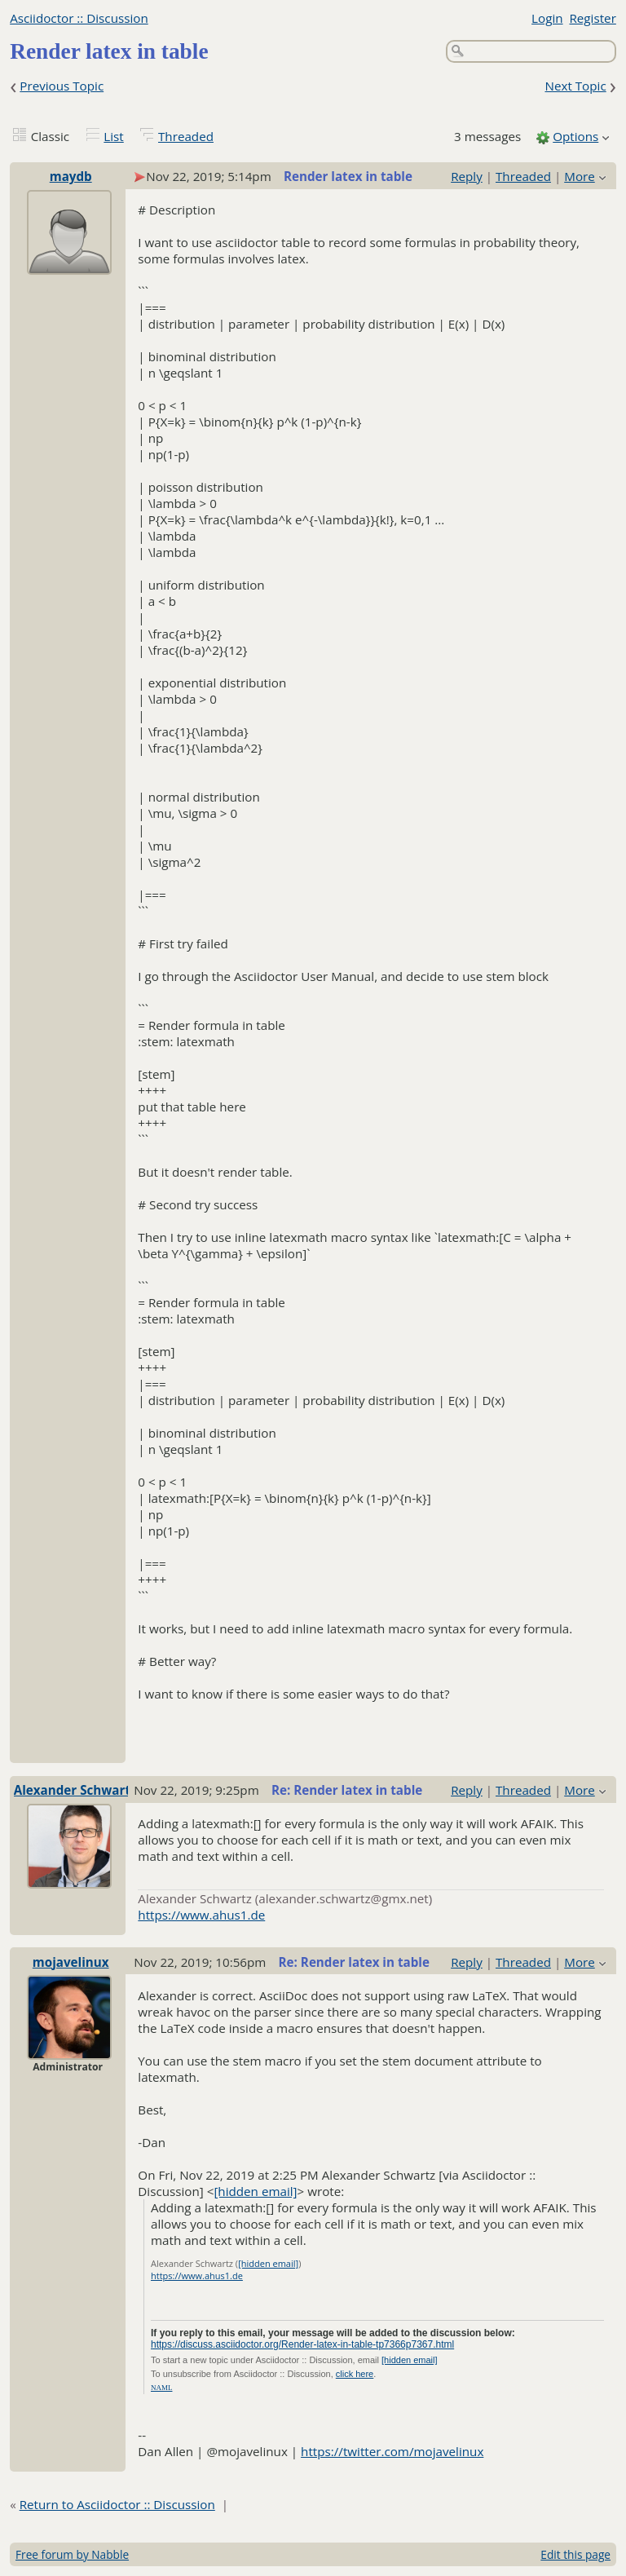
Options (575, 136)
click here (354, 2374)
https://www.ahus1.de (201, 1915)
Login (546, 18)
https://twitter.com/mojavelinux (392, 2451)
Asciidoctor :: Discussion (79, 18)
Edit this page (575, 2554)
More (579, 176)
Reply (467, 176)
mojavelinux (71, 1962)
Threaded (186, 136)
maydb (71, 176)
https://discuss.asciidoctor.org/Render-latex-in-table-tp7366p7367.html (302, 2344)
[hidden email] (255, 2191)
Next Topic (575, 85)
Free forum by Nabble (72, 2554)
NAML (162, 2388)
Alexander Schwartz (75, 1790)
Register (592, 18)
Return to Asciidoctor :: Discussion (117, 2504)
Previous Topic (62, 85)
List (113, 136)
